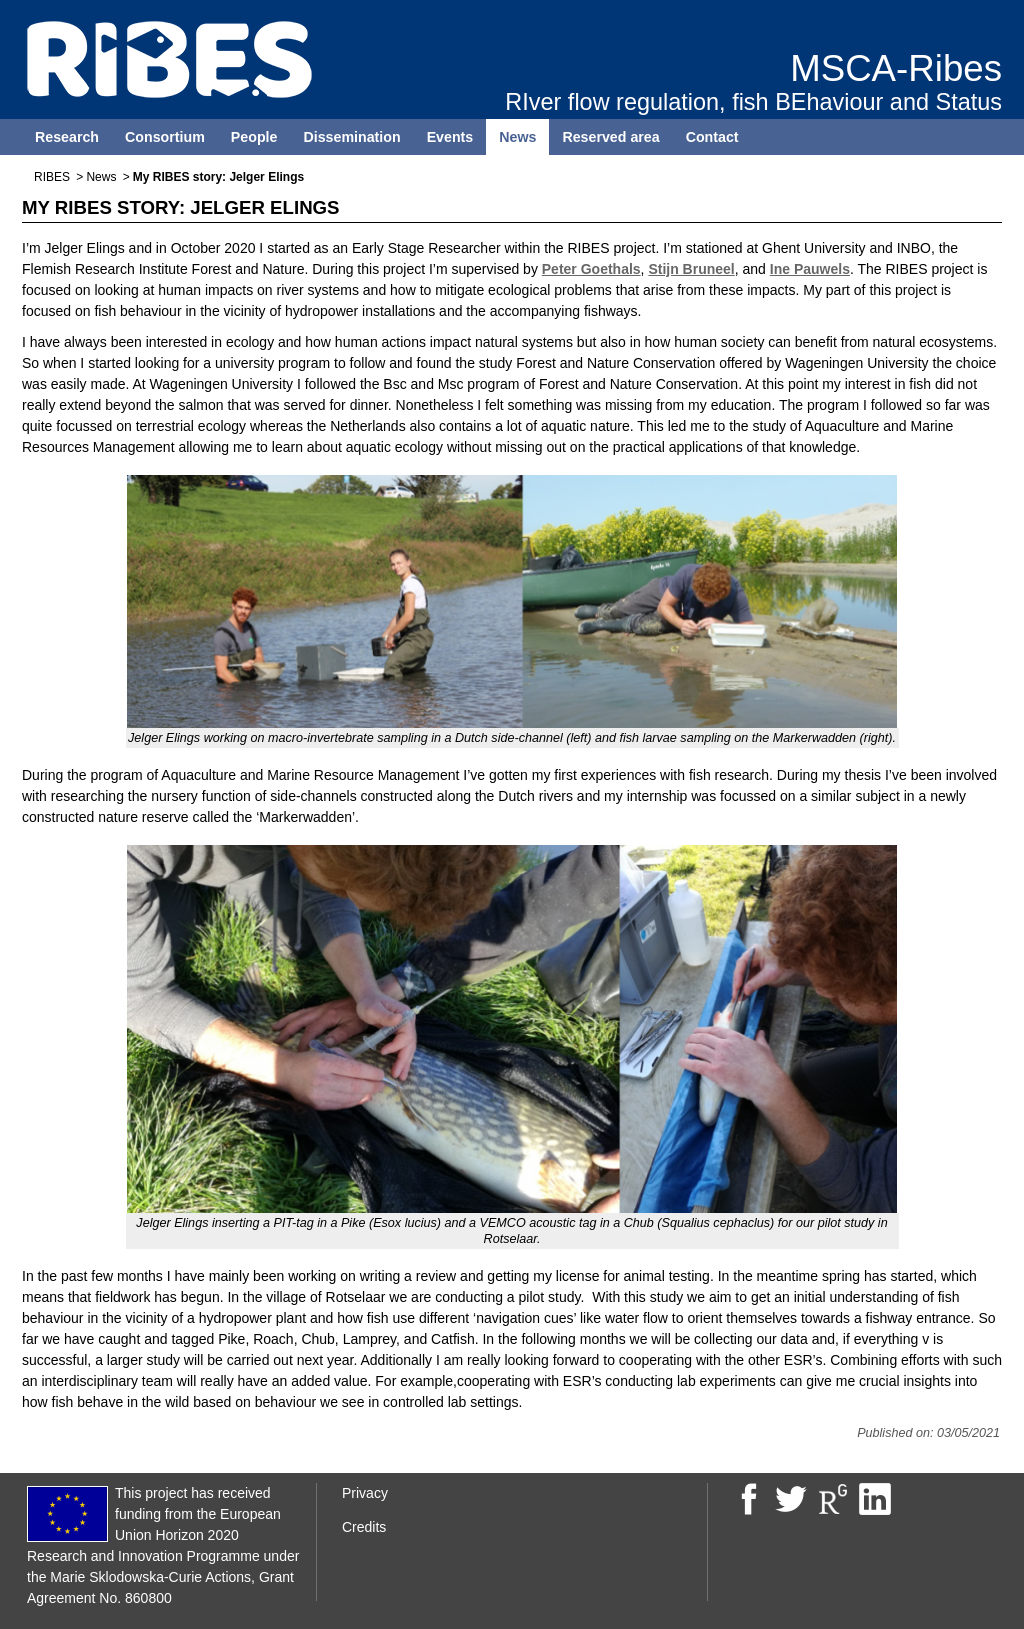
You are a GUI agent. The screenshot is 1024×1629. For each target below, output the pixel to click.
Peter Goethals (591, 269)
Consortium (165, 137)
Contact (712, 137)
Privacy (365, 1493)
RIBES (52, 177)
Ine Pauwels (810, 269)
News (517, 137)
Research (67, 137)
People (254, 137)
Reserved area (610, 137)
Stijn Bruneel (691, 269)
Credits (364, 1527)
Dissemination (351, 137)
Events (450, 137)
